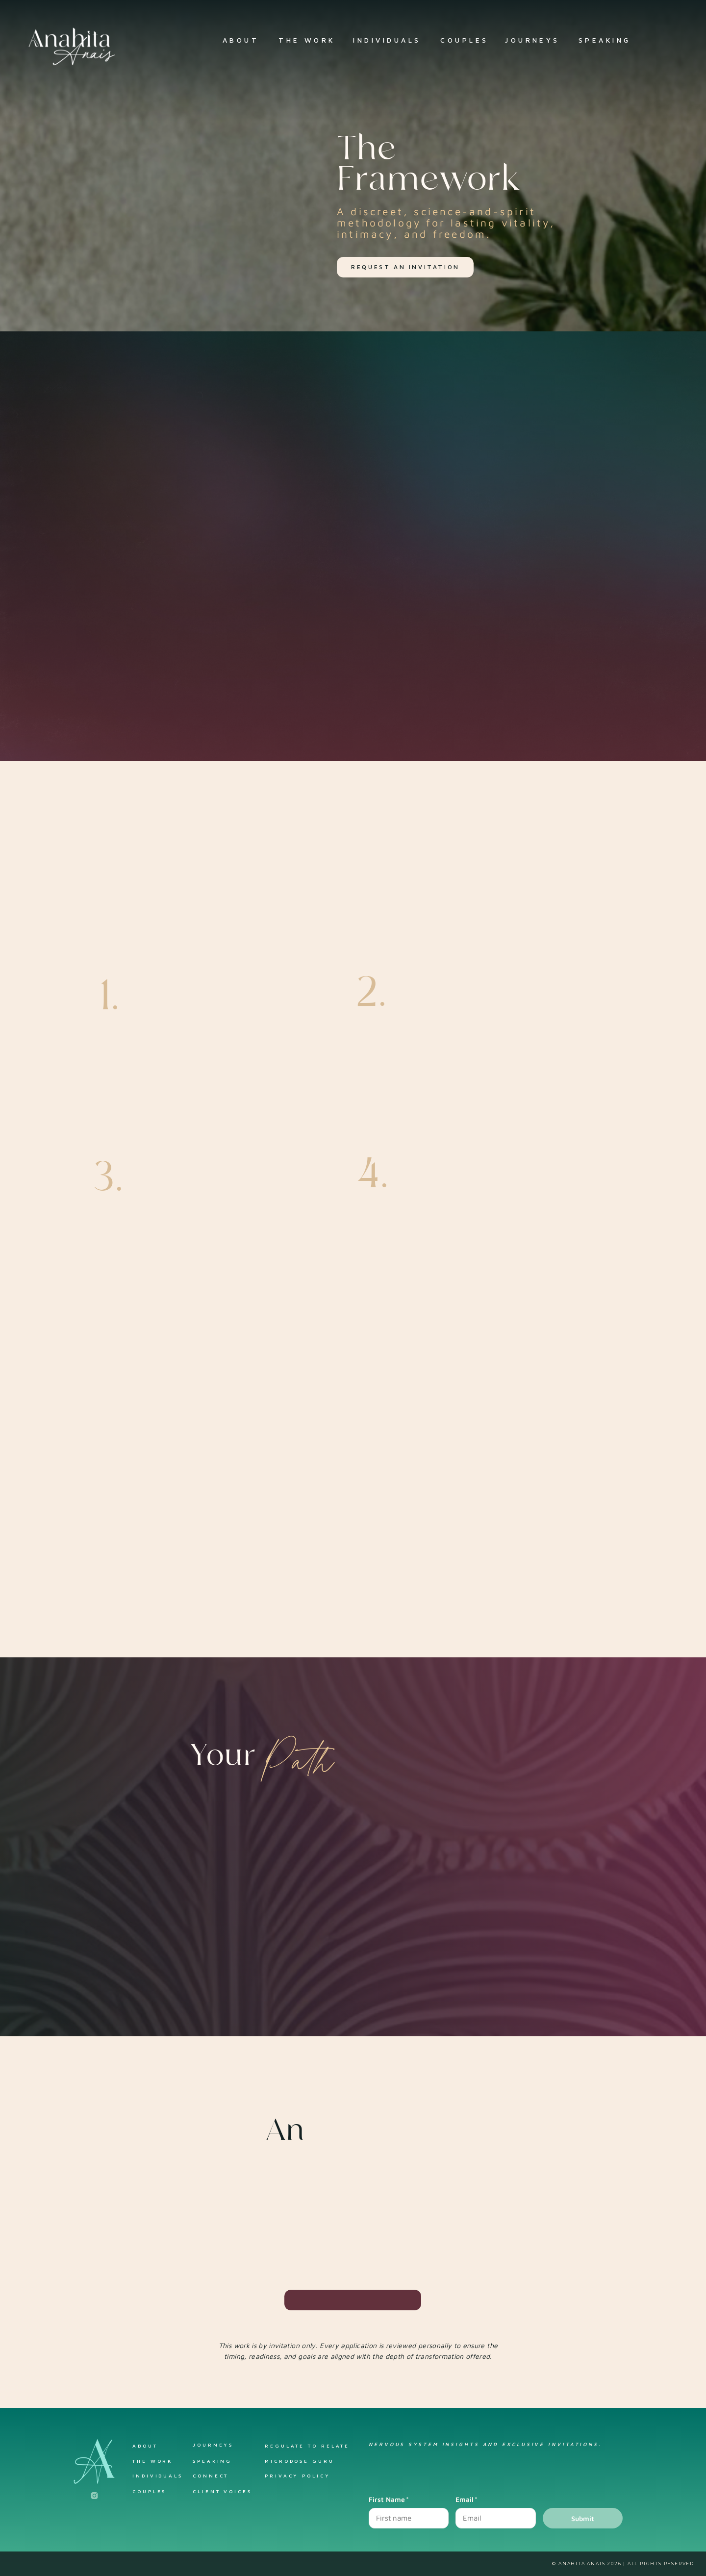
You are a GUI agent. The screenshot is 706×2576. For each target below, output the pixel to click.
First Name (389, 2499)
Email (466, 2499)
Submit (582, 2518)
